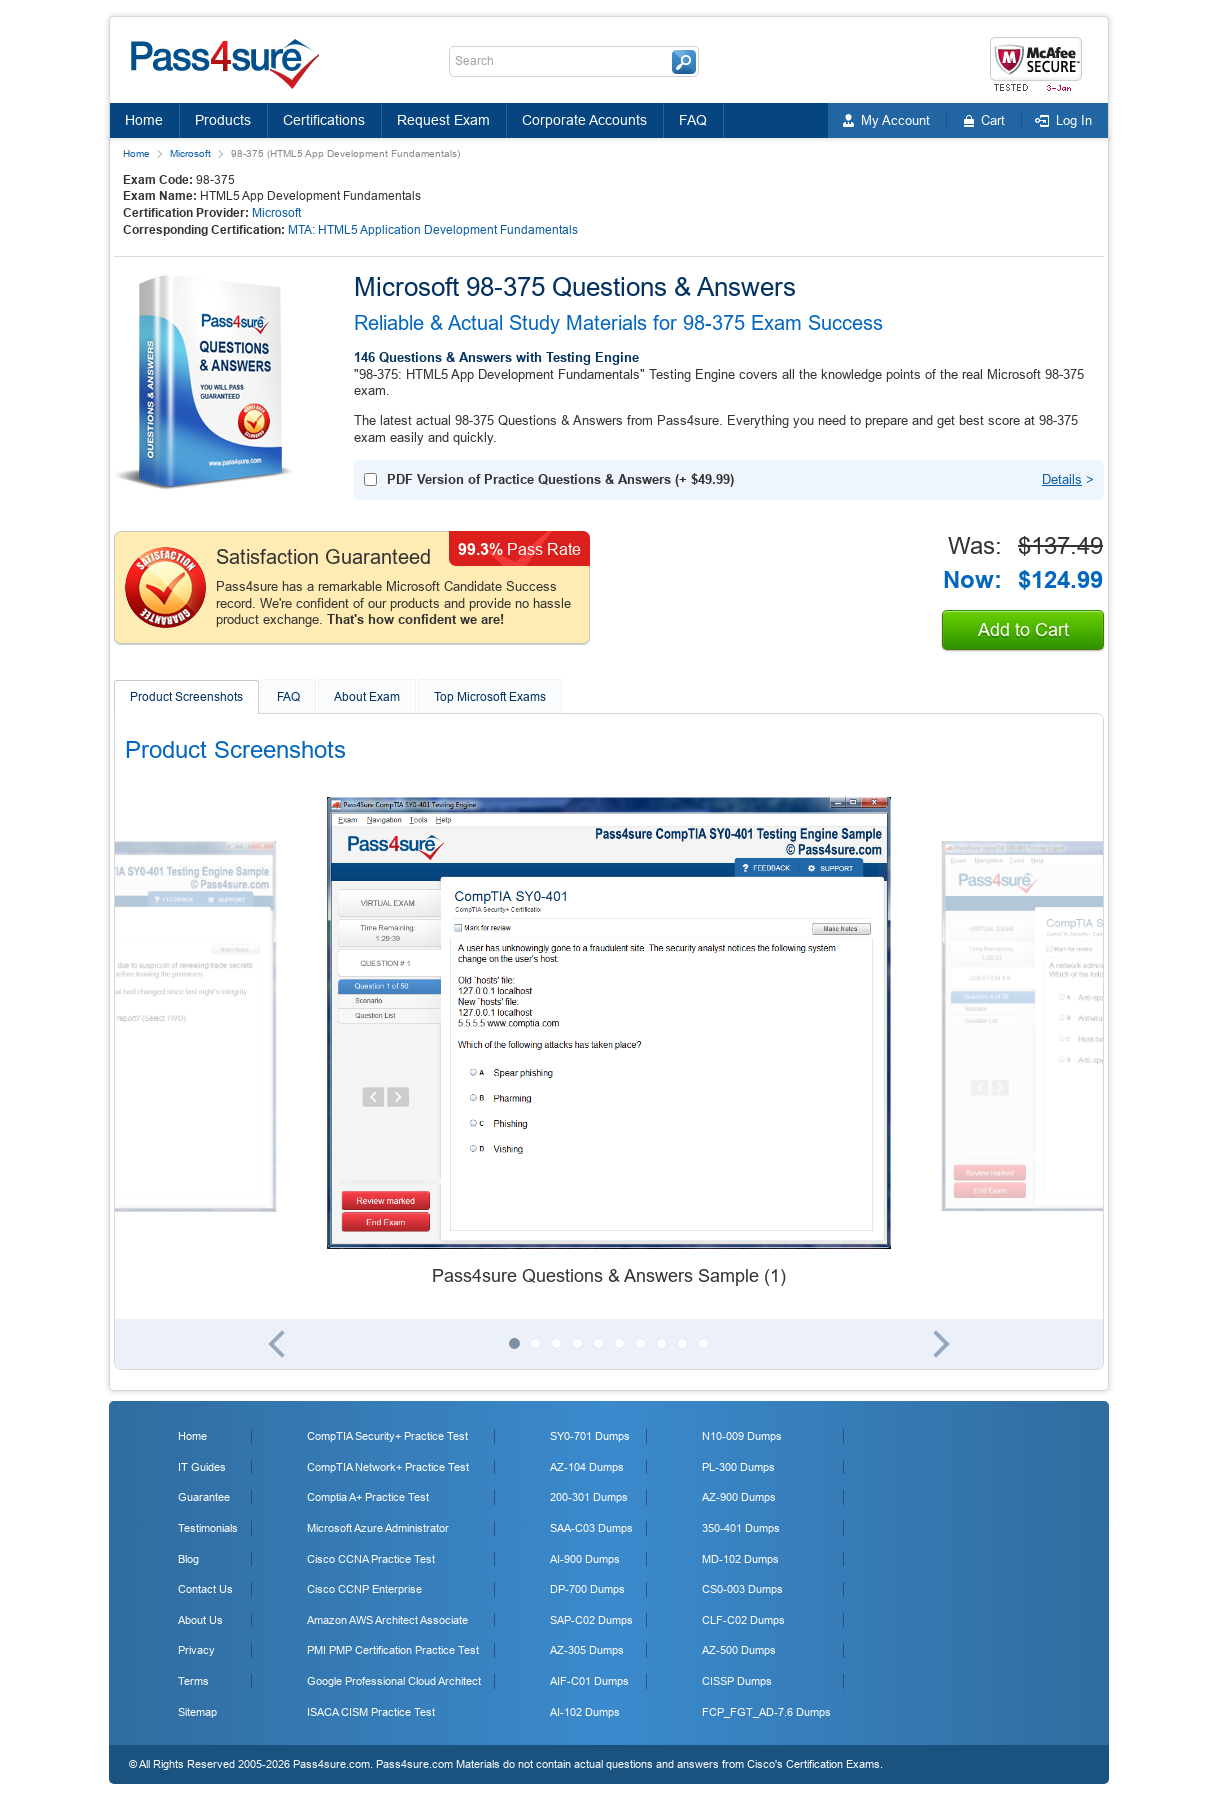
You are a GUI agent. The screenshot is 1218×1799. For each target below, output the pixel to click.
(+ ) (560, 479)
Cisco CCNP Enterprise (364, 1589)
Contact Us (205, 1589)
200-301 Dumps (589, 1497)
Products (223, 120)
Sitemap (197, 1712)
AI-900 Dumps (585, 1559)
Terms (193, 1681)
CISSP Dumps (737, 1681)
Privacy (196, 1650)
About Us (200, 1620)
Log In (1074, 120)
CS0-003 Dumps (742, 1589)
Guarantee (204, 1497)
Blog (188, 1559)
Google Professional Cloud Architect (394, 1681)
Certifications (324, 120)
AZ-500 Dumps (739, 1650)
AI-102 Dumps (585, 1712)
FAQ (693, 120)
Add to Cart (1023, 630)
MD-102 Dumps (740, 1559)
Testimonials (208, 1528)
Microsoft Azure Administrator (378, 1528)
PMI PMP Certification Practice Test (393, 1650)
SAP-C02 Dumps (591, 1620)
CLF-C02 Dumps (743, 1620)
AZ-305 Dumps (587, 1650)
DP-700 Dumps (587, 1589)
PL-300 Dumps (738, 1467)
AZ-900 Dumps (739, 1497)
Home (144, 120)
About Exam (367, 697)
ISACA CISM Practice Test (371, 1712)
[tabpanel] (609, 1043)
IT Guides (202, 1467)
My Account (895, 120)
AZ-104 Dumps (587, 1467)
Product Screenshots (186, 697)
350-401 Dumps (741, 1528)
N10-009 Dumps (742, 1436)
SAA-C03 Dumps (591, 1528)
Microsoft (190, 153)
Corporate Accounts (584, 120)
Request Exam (443, 120)
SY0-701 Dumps (590, 1436)
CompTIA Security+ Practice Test (387, 1436)
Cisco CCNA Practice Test (371, 1559)
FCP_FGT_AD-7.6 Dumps (766, 1712)
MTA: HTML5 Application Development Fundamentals (433, 230)
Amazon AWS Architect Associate (387, 1620)
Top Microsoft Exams (490, 697)
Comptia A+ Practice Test (368, 1497)
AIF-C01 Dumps (589, 1681)
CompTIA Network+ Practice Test (388, 1467)
